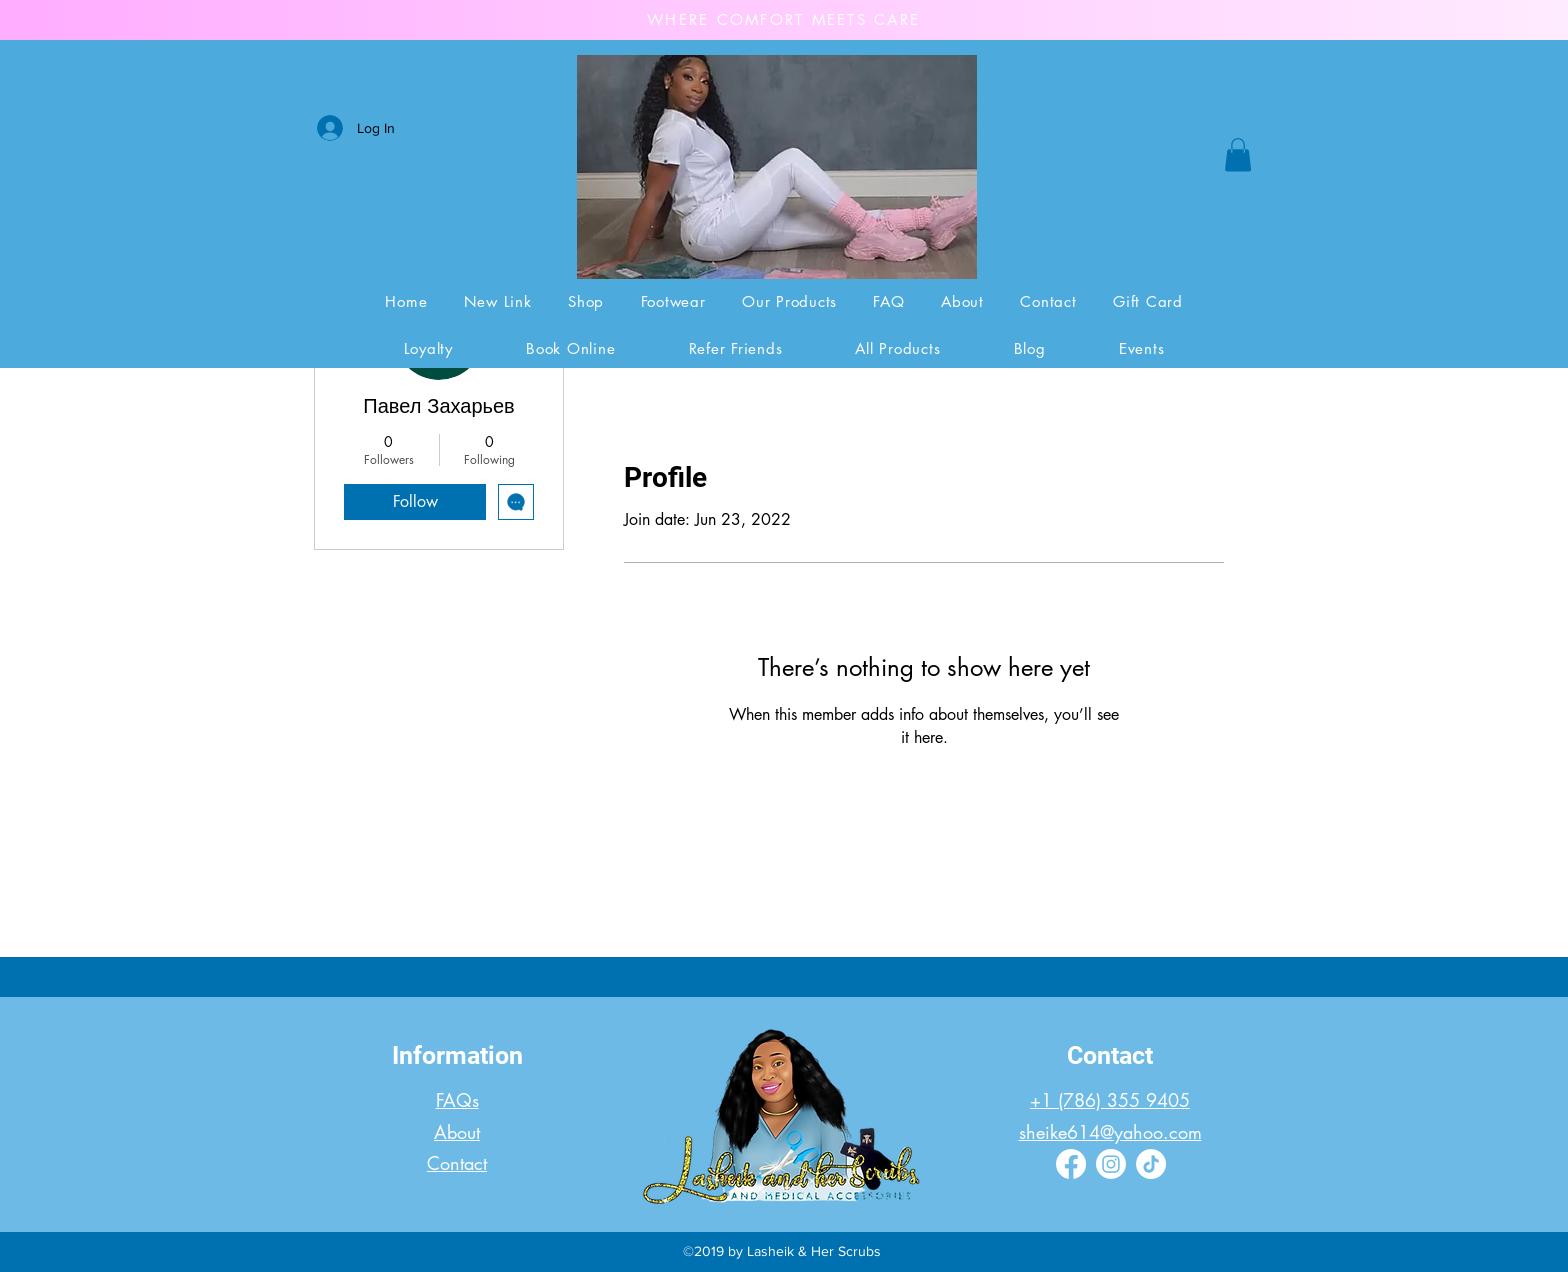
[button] (1238, 154)
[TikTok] (1151, 1164)
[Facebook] (1071, 1164)
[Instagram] (1111, 1164)
